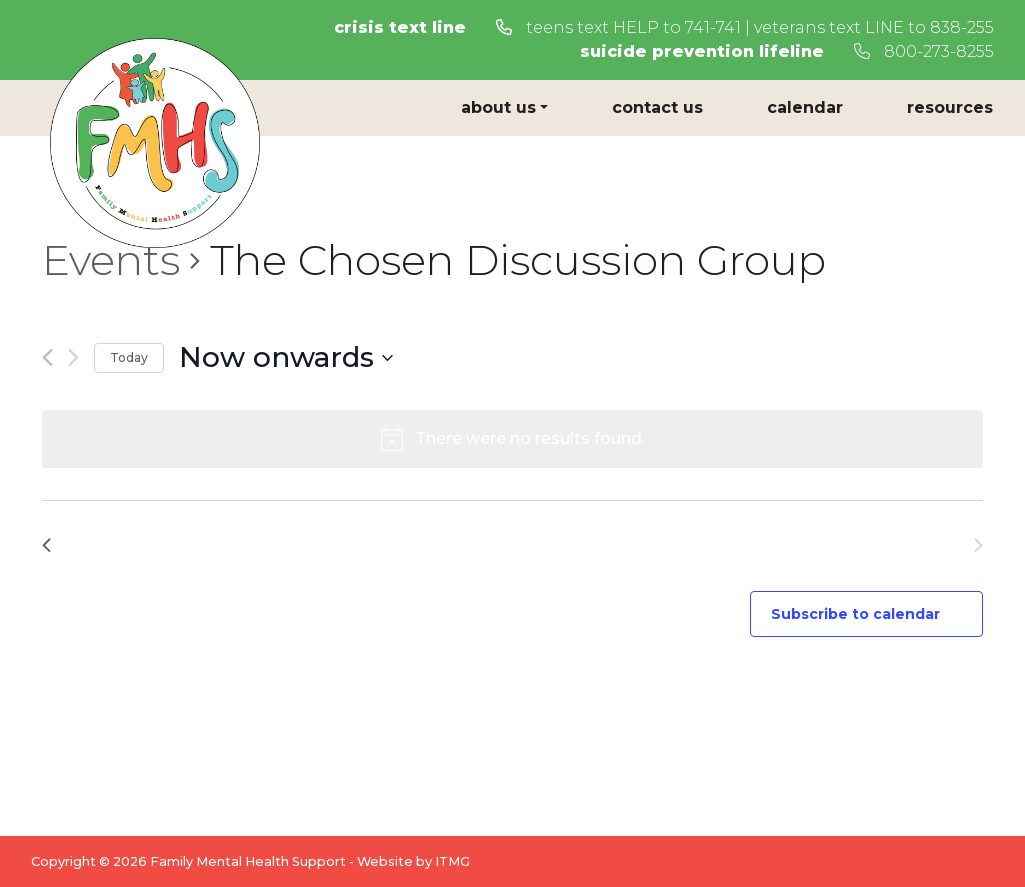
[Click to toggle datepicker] (286, 358)
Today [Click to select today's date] (129, 357)
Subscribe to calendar (855, 614)
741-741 (713, 27)
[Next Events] (73, 357)
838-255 (962, 27)
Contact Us (657, 107)
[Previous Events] (47, 357)
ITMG (452, 861)
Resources (950, 107)
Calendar (805, 107)
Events (111, 260)
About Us (498, 107)
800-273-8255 (924, 51)
